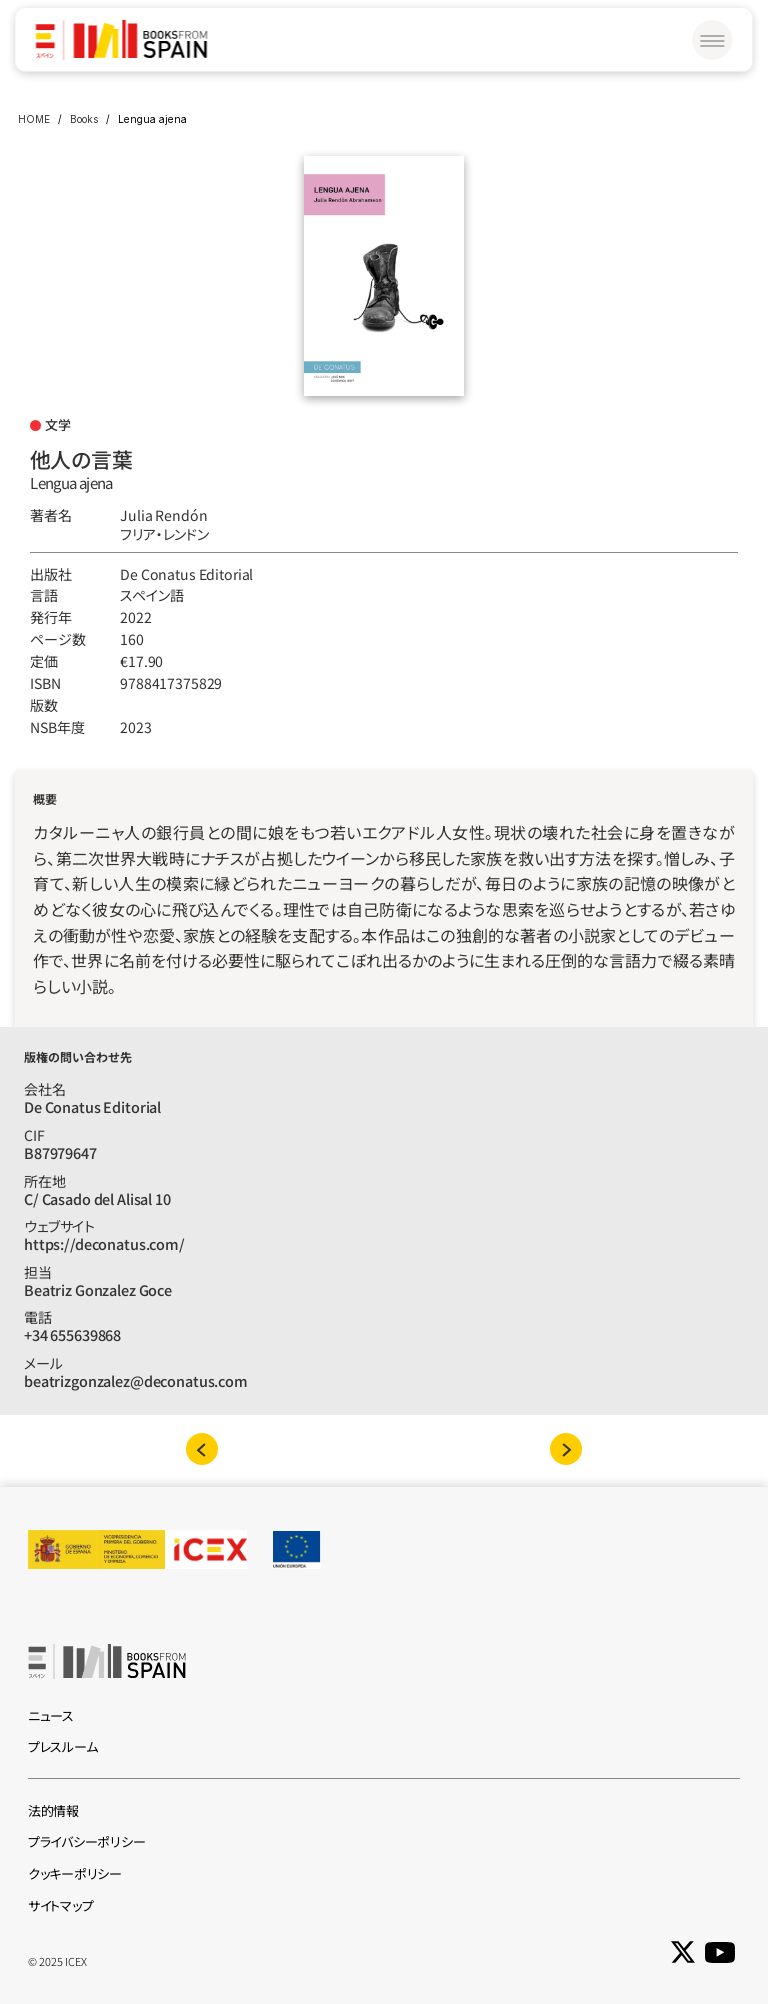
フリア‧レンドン (164, 534)
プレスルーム (62, 1746)
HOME (34, 119)
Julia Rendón (163, 515)
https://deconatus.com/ (104, 1243)
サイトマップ (60, 1905)
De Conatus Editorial (186, 574)
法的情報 (53, 1810)
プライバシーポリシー (86, 1841)
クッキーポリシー (75, 1873)
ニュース (51, 1715)
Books (84, 119)
